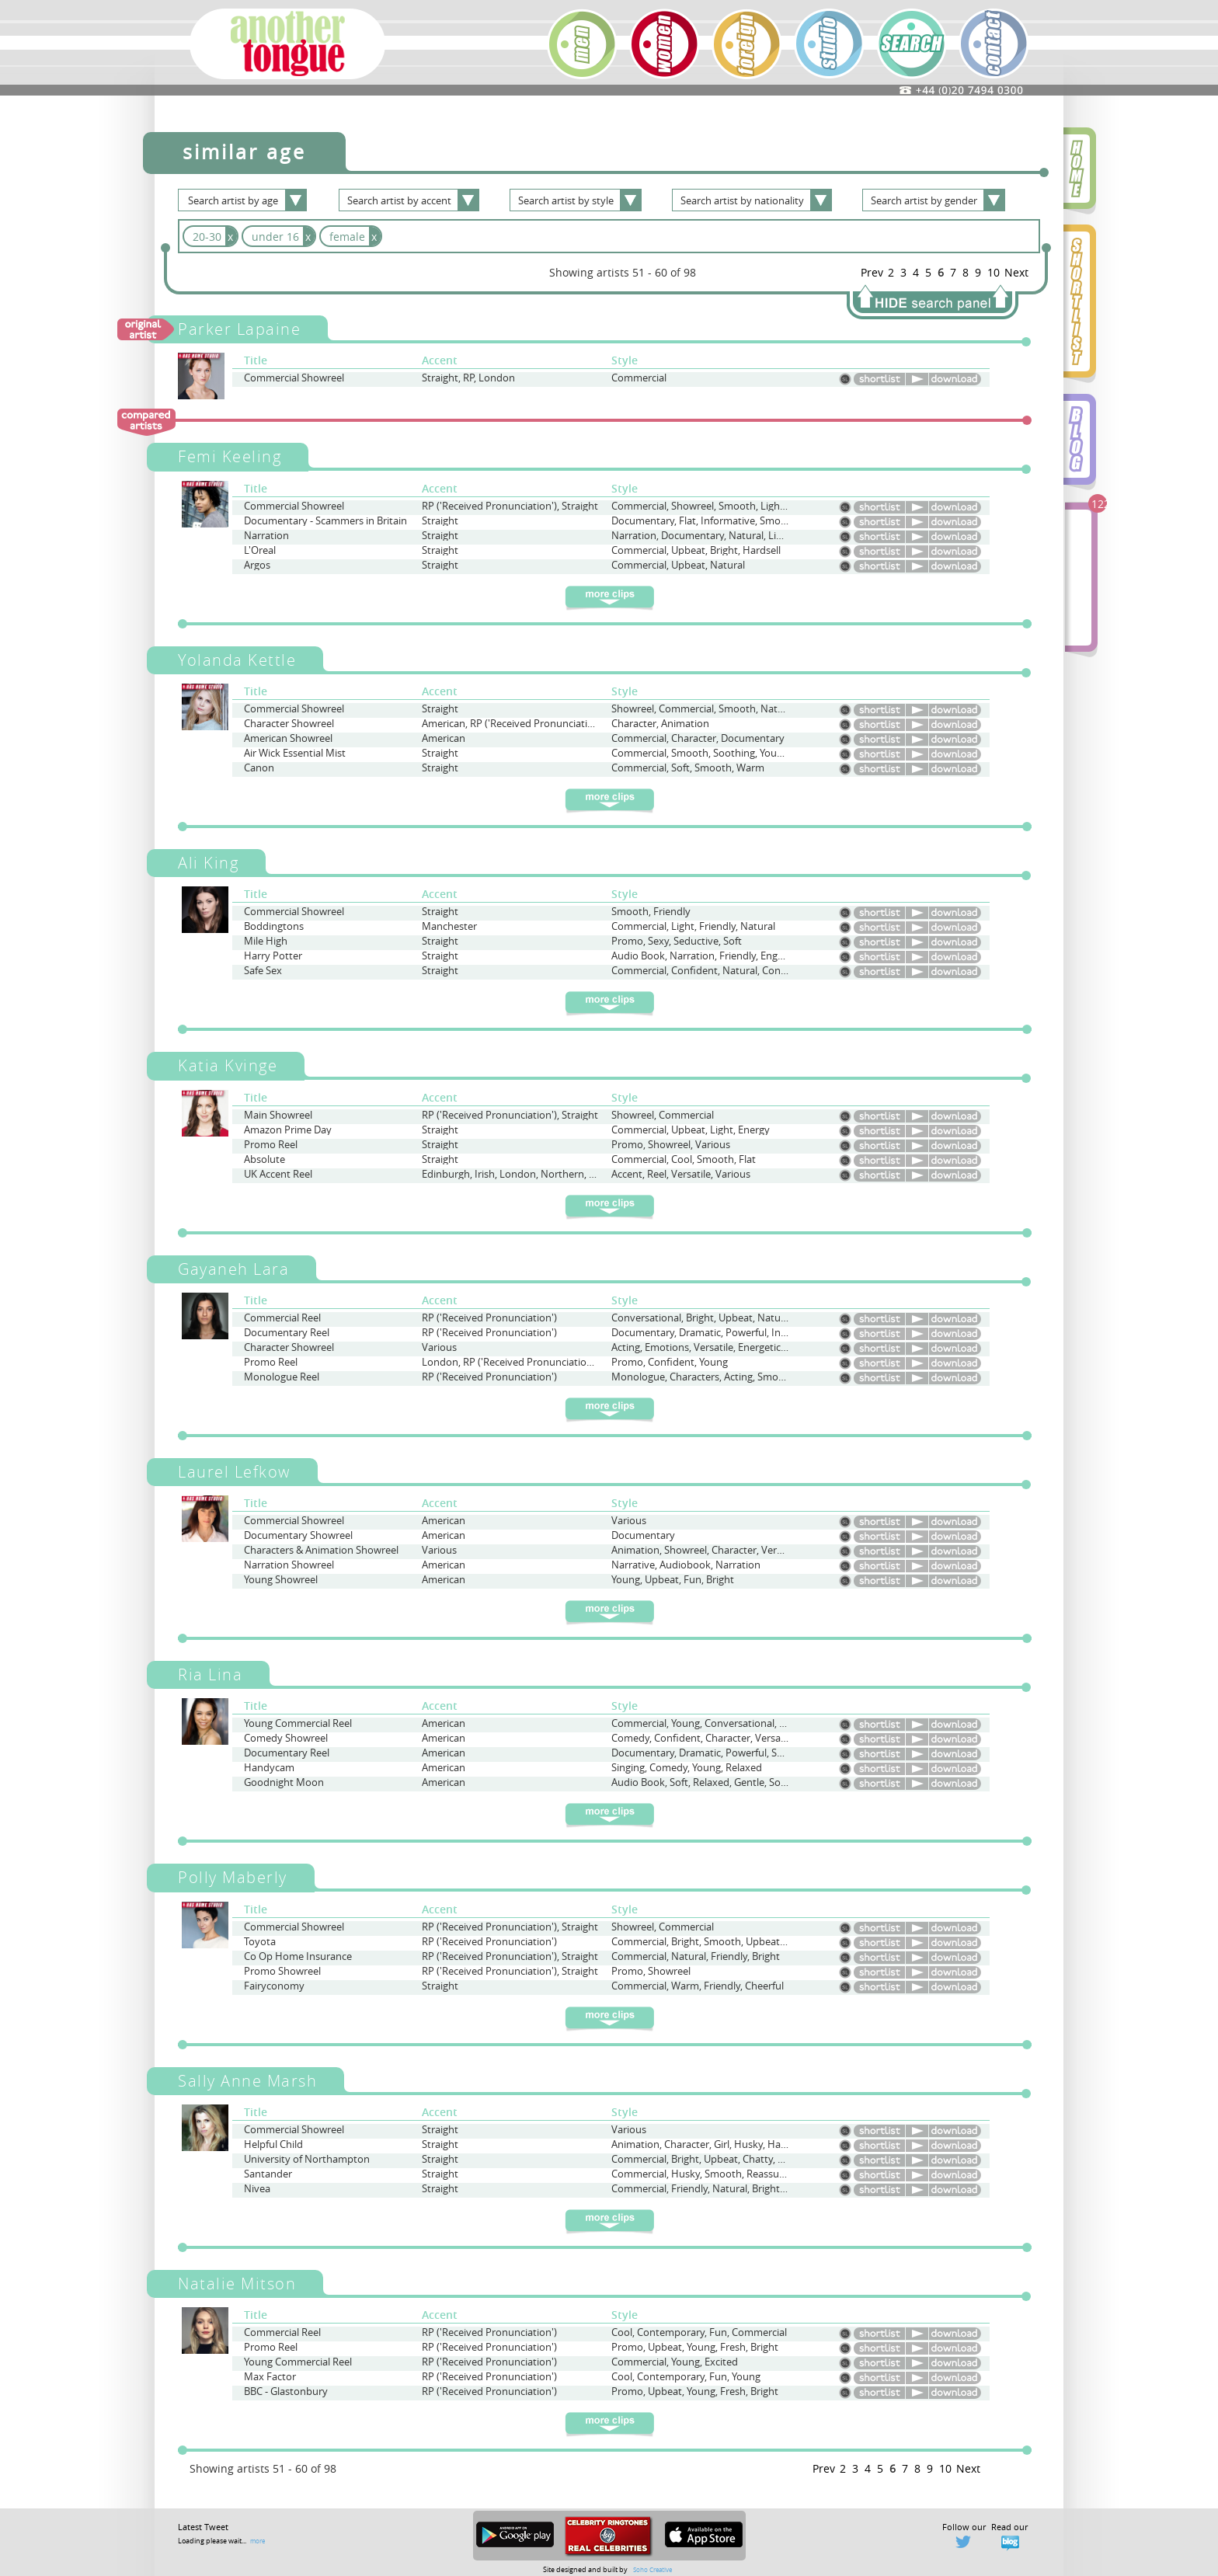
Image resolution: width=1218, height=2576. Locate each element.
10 (993, 272)
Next (1016, 272)
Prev (872, 272)
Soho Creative (652, 2569)
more (257, 2540)
